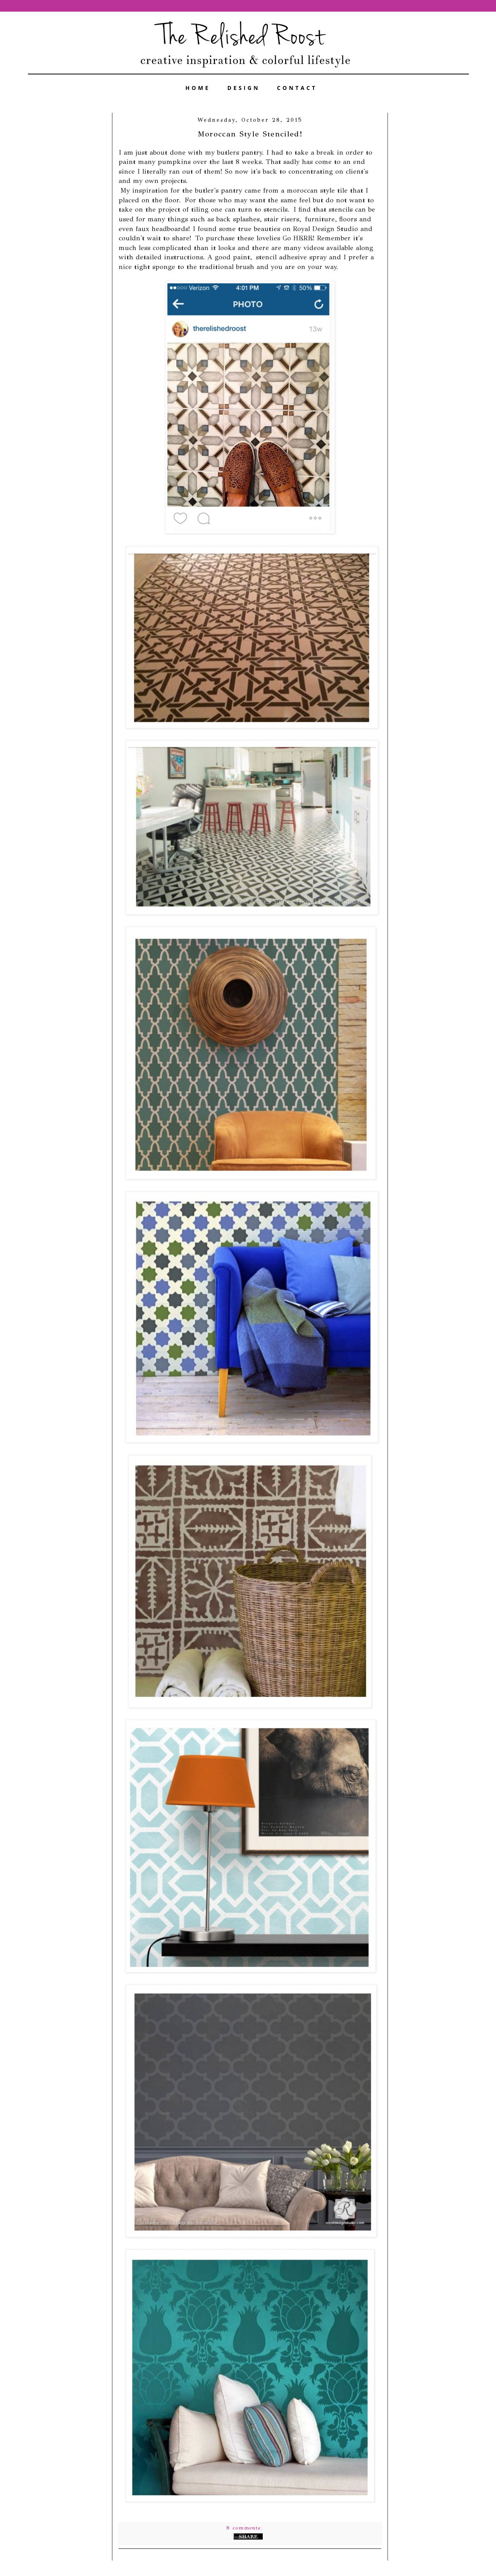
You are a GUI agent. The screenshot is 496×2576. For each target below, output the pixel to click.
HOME (198, 87)
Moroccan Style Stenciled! (250, 134)
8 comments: (245, 2528)
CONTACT (297, 87)
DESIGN (243, 87)
